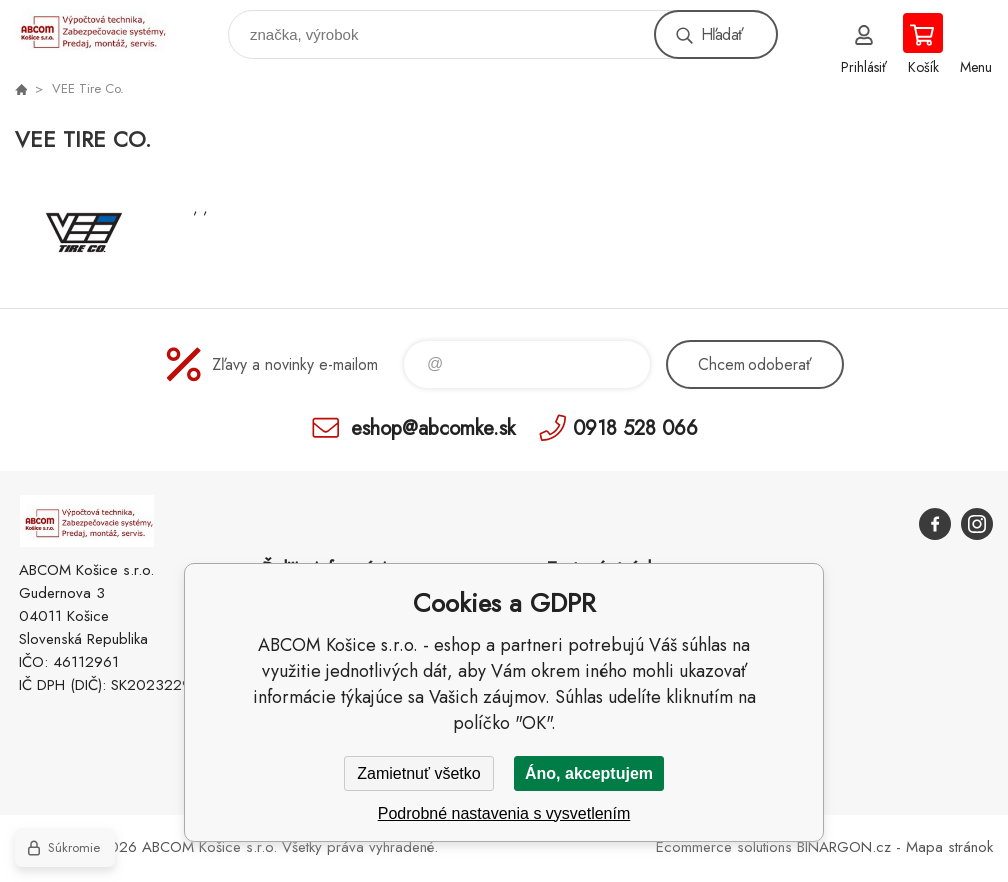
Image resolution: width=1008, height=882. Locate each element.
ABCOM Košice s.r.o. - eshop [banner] (103, 29)
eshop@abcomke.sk (433, 427)
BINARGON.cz (844, 847)
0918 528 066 (635, 427)
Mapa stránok (949, 847)
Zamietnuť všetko (418, 773)
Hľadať (722, 34)
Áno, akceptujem (589, 773)
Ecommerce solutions (724, 847)
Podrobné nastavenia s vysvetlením (504, 813)
